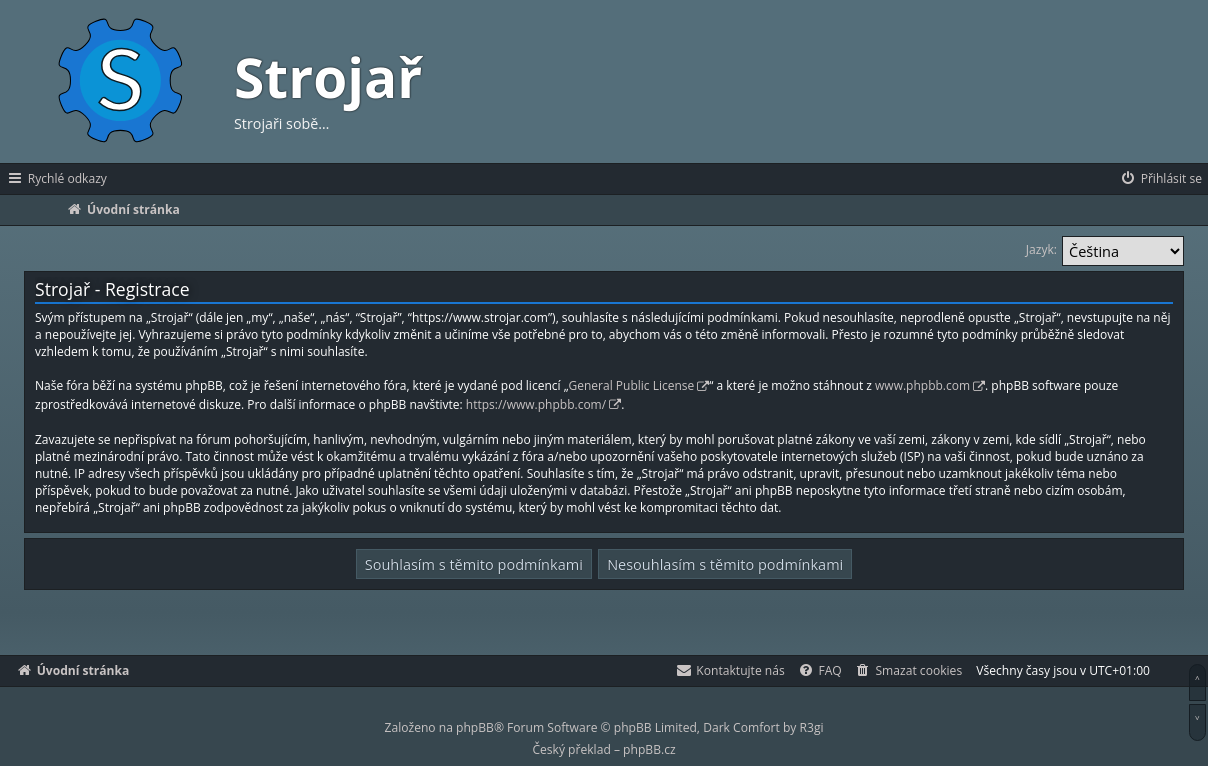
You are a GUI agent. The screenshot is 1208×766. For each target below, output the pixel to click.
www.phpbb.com (922, 385)
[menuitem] (1160, 179)
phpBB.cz (649, 749)
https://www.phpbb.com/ (536, 404)
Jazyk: (1041, 249)
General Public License (632, 385)
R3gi (812, 727)
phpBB (475, 727)
